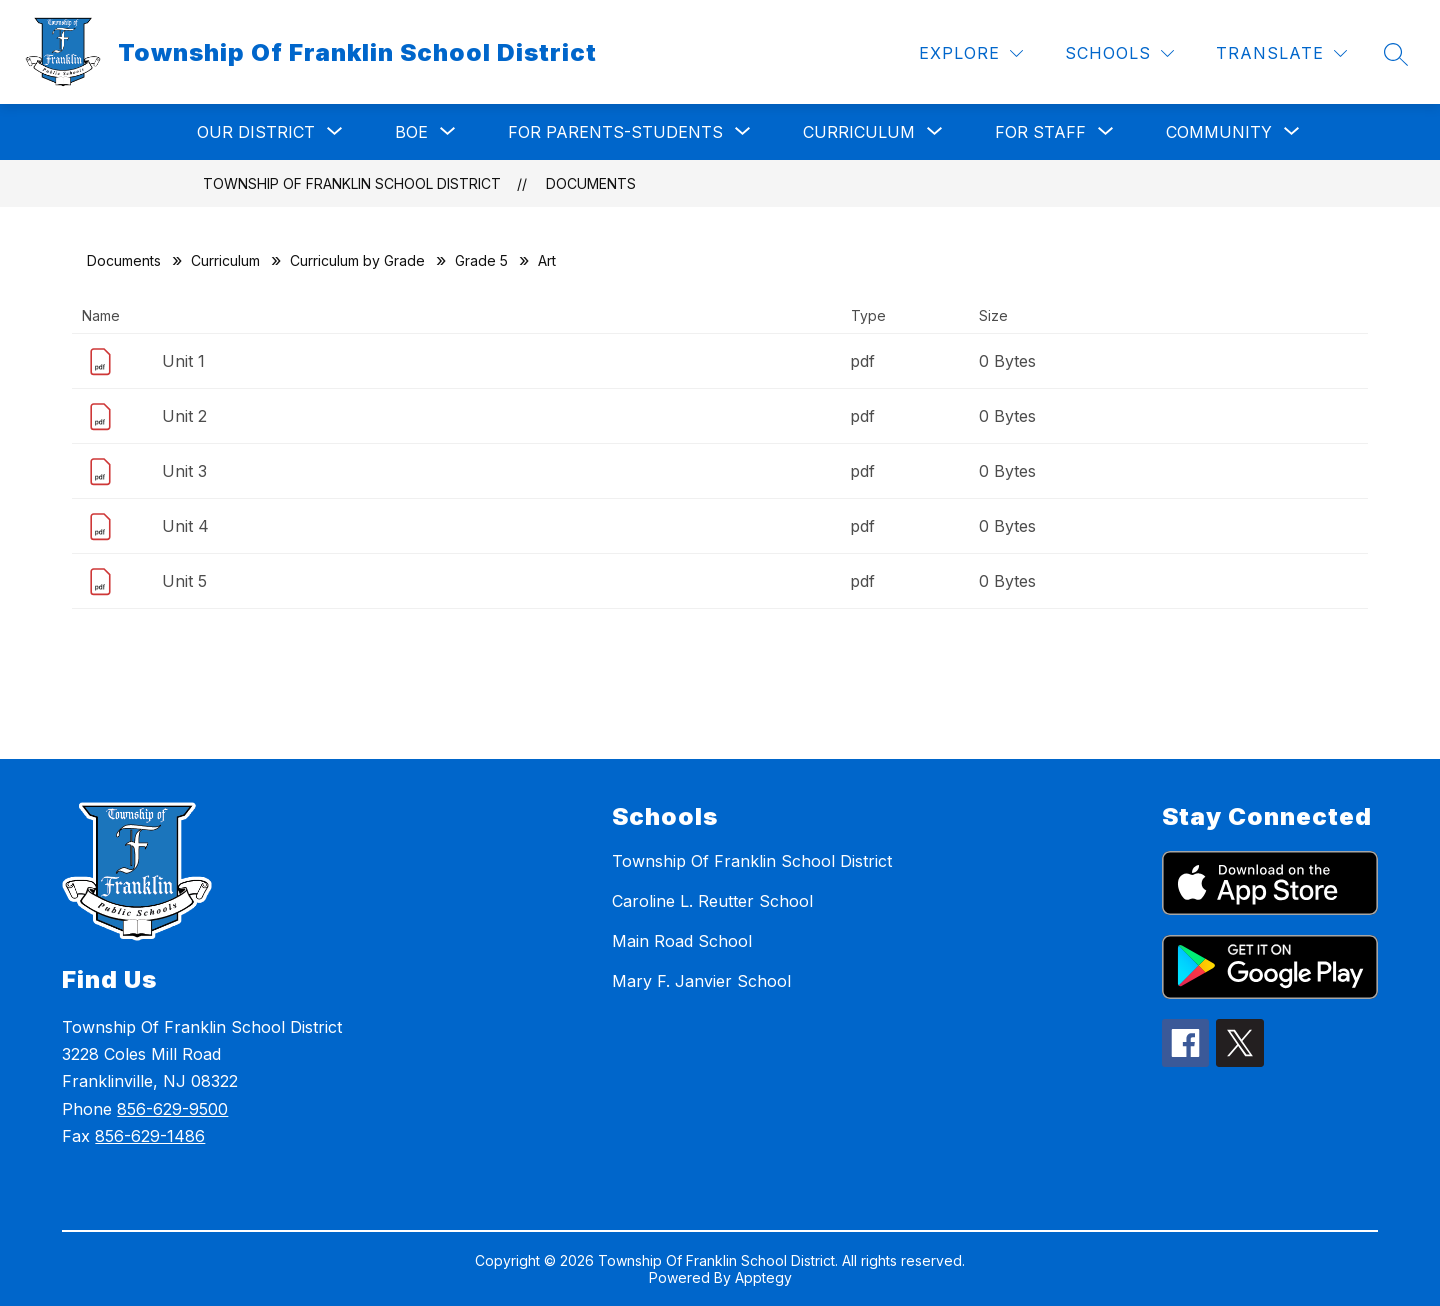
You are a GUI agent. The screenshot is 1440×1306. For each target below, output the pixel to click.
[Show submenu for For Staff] (1040, 132)
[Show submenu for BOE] (411, 132)
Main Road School (682, 941)
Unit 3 (184, 471)
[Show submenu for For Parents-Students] (615, 132)
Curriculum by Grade (357, 260)
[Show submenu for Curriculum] (859, 132)
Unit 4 (185, 526)
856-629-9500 (172, 1109)
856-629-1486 (150, 1136)
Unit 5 (184, 581)
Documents (591, 183)
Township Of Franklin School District (352, 183)
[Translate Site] (1281, 53)
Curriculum (225, 260)
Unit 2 (184, 416)
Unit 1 (183, 361)
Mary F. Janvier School (701, 981)
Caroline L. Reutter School (712, 901)
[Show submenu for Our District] (256, 132)
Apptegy (763, 1277)
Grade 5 (481, 260)
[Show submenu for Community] (1219, 132)
